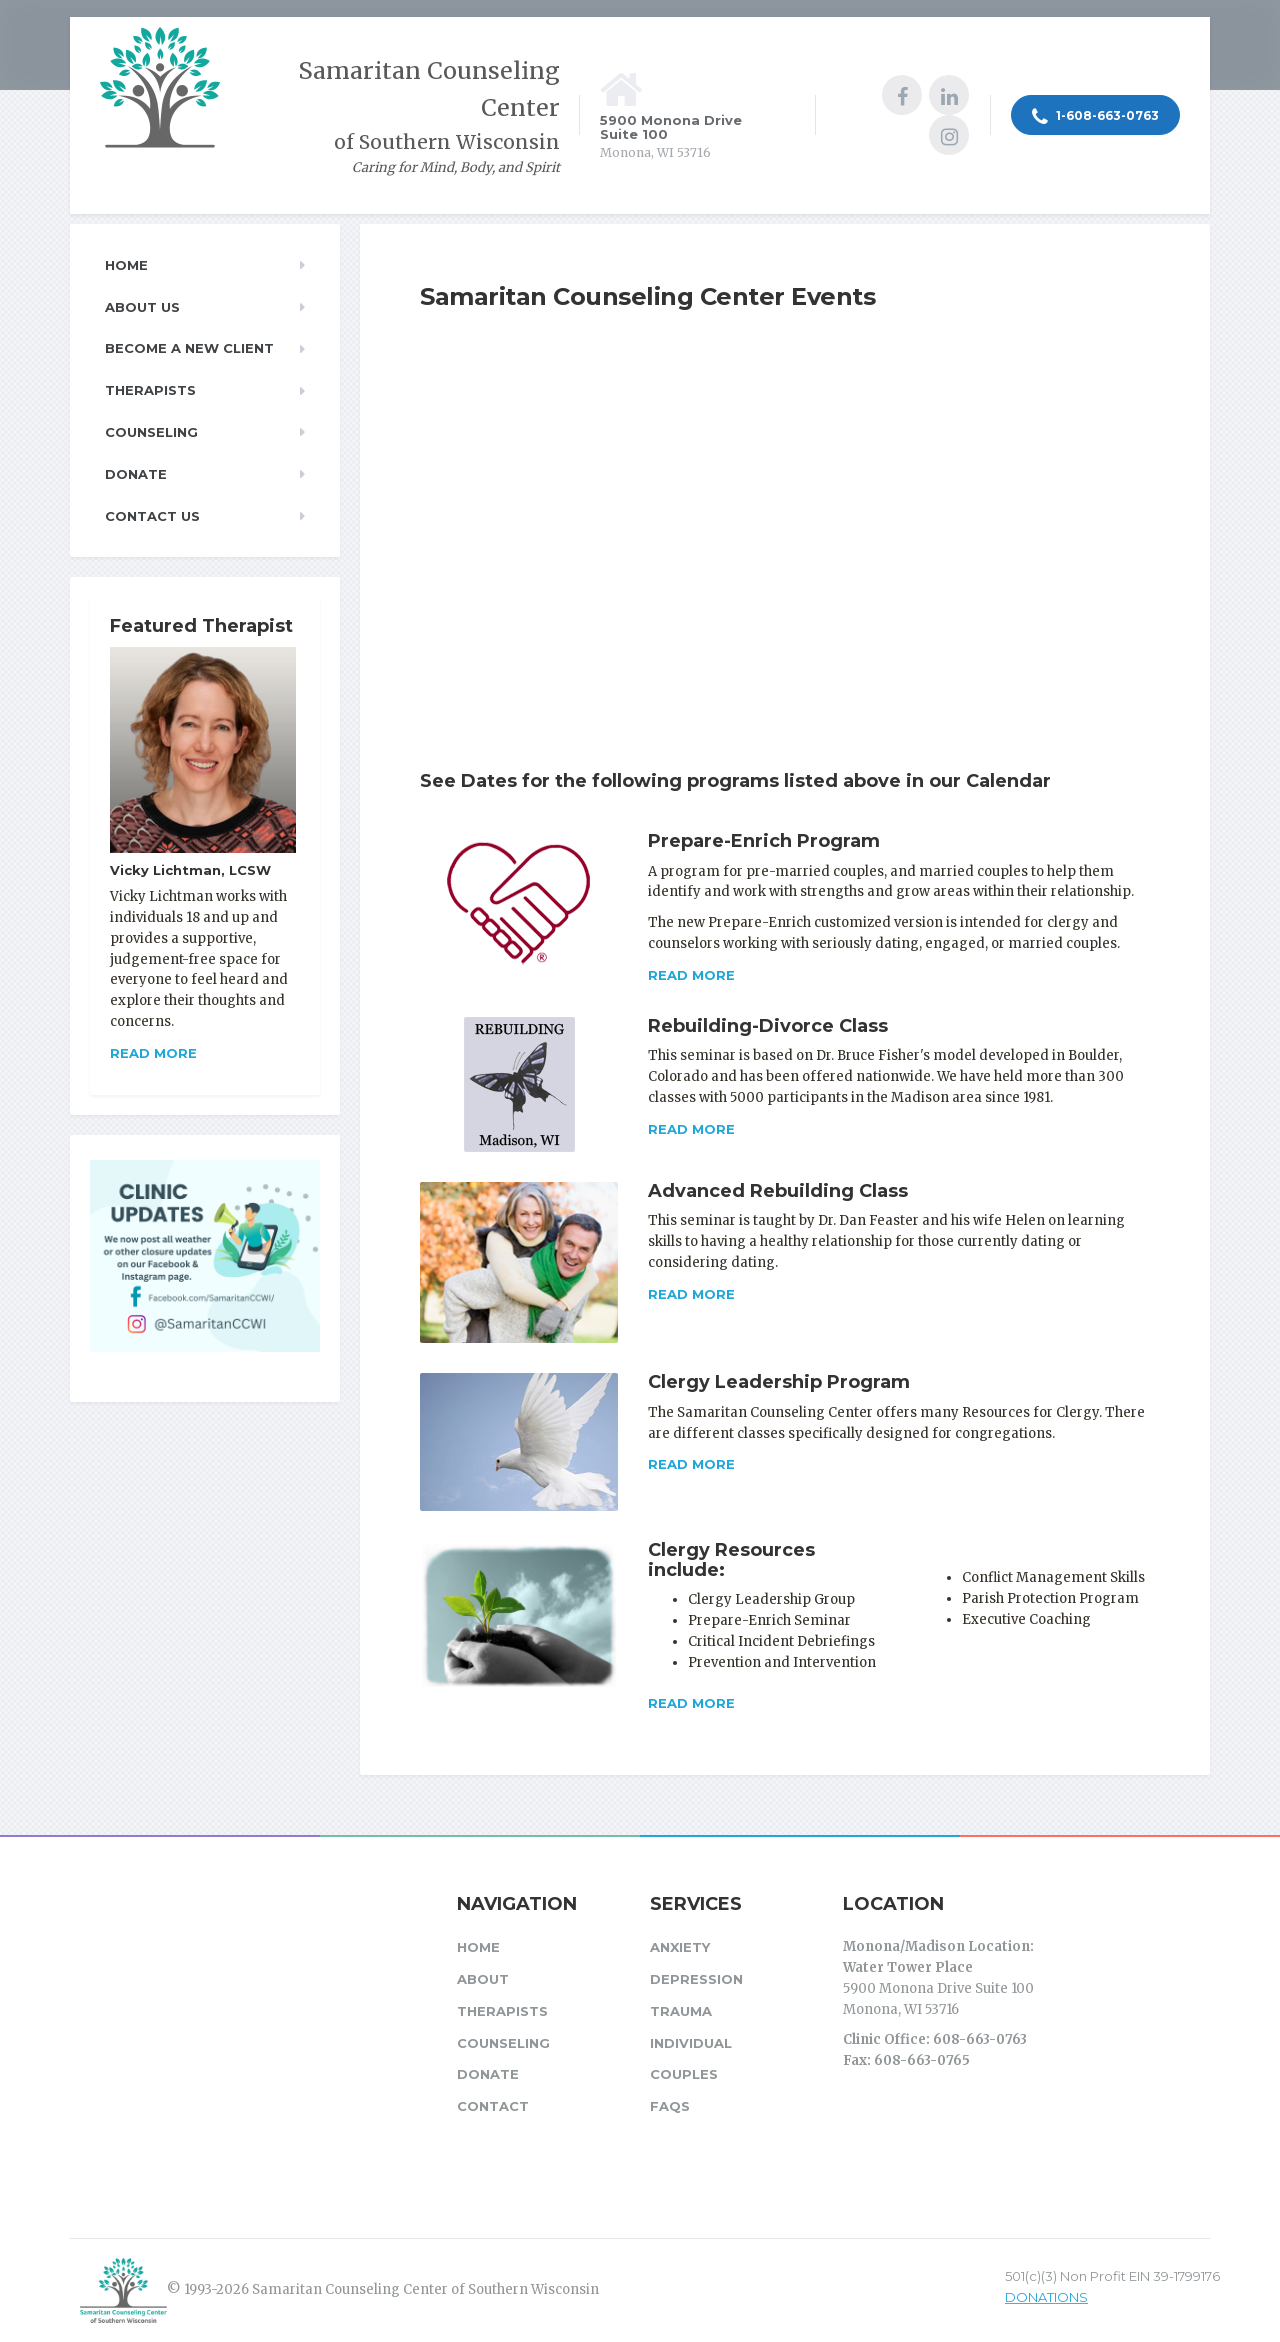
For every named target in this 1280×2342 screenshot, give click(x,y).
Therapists (150, 390)
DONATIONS (1046, 2297)
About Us (142, 307)
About (483, 1979)
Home (126, 265)
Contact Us (152, 516)
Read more (691, 975)
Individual (691, 2043)
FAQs (670, 2106)
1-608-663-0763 (1095, 117)
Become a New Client (189, 348)
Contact (493, 2106)
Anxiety (680, 1947)
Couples (684, 2074)
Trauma (681, 2011)
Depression (696, 1979)
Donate (136, 474)
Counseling (151, 432)
